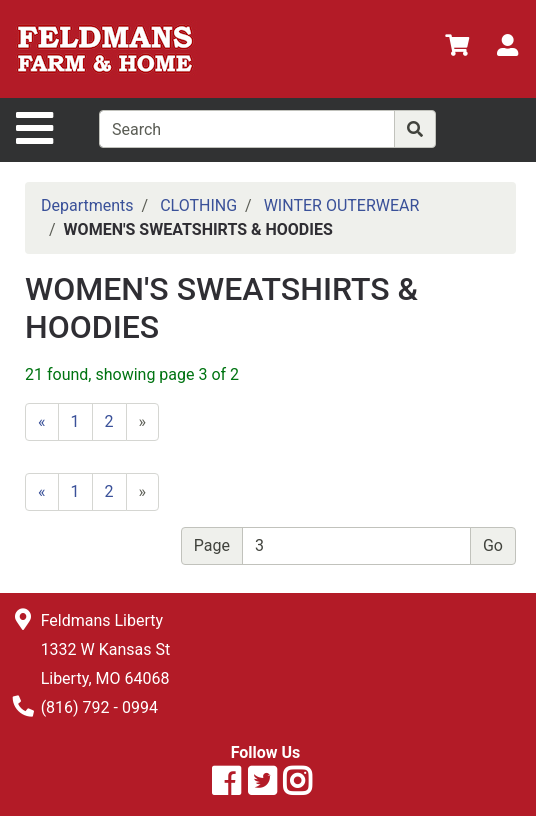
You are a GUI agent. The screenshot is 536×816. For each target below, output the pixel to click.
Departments (87, 205)
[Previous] (42, 422)
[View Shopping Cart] (457, 48)
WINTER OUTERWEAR (342, 205)
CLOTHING (198, 205)
